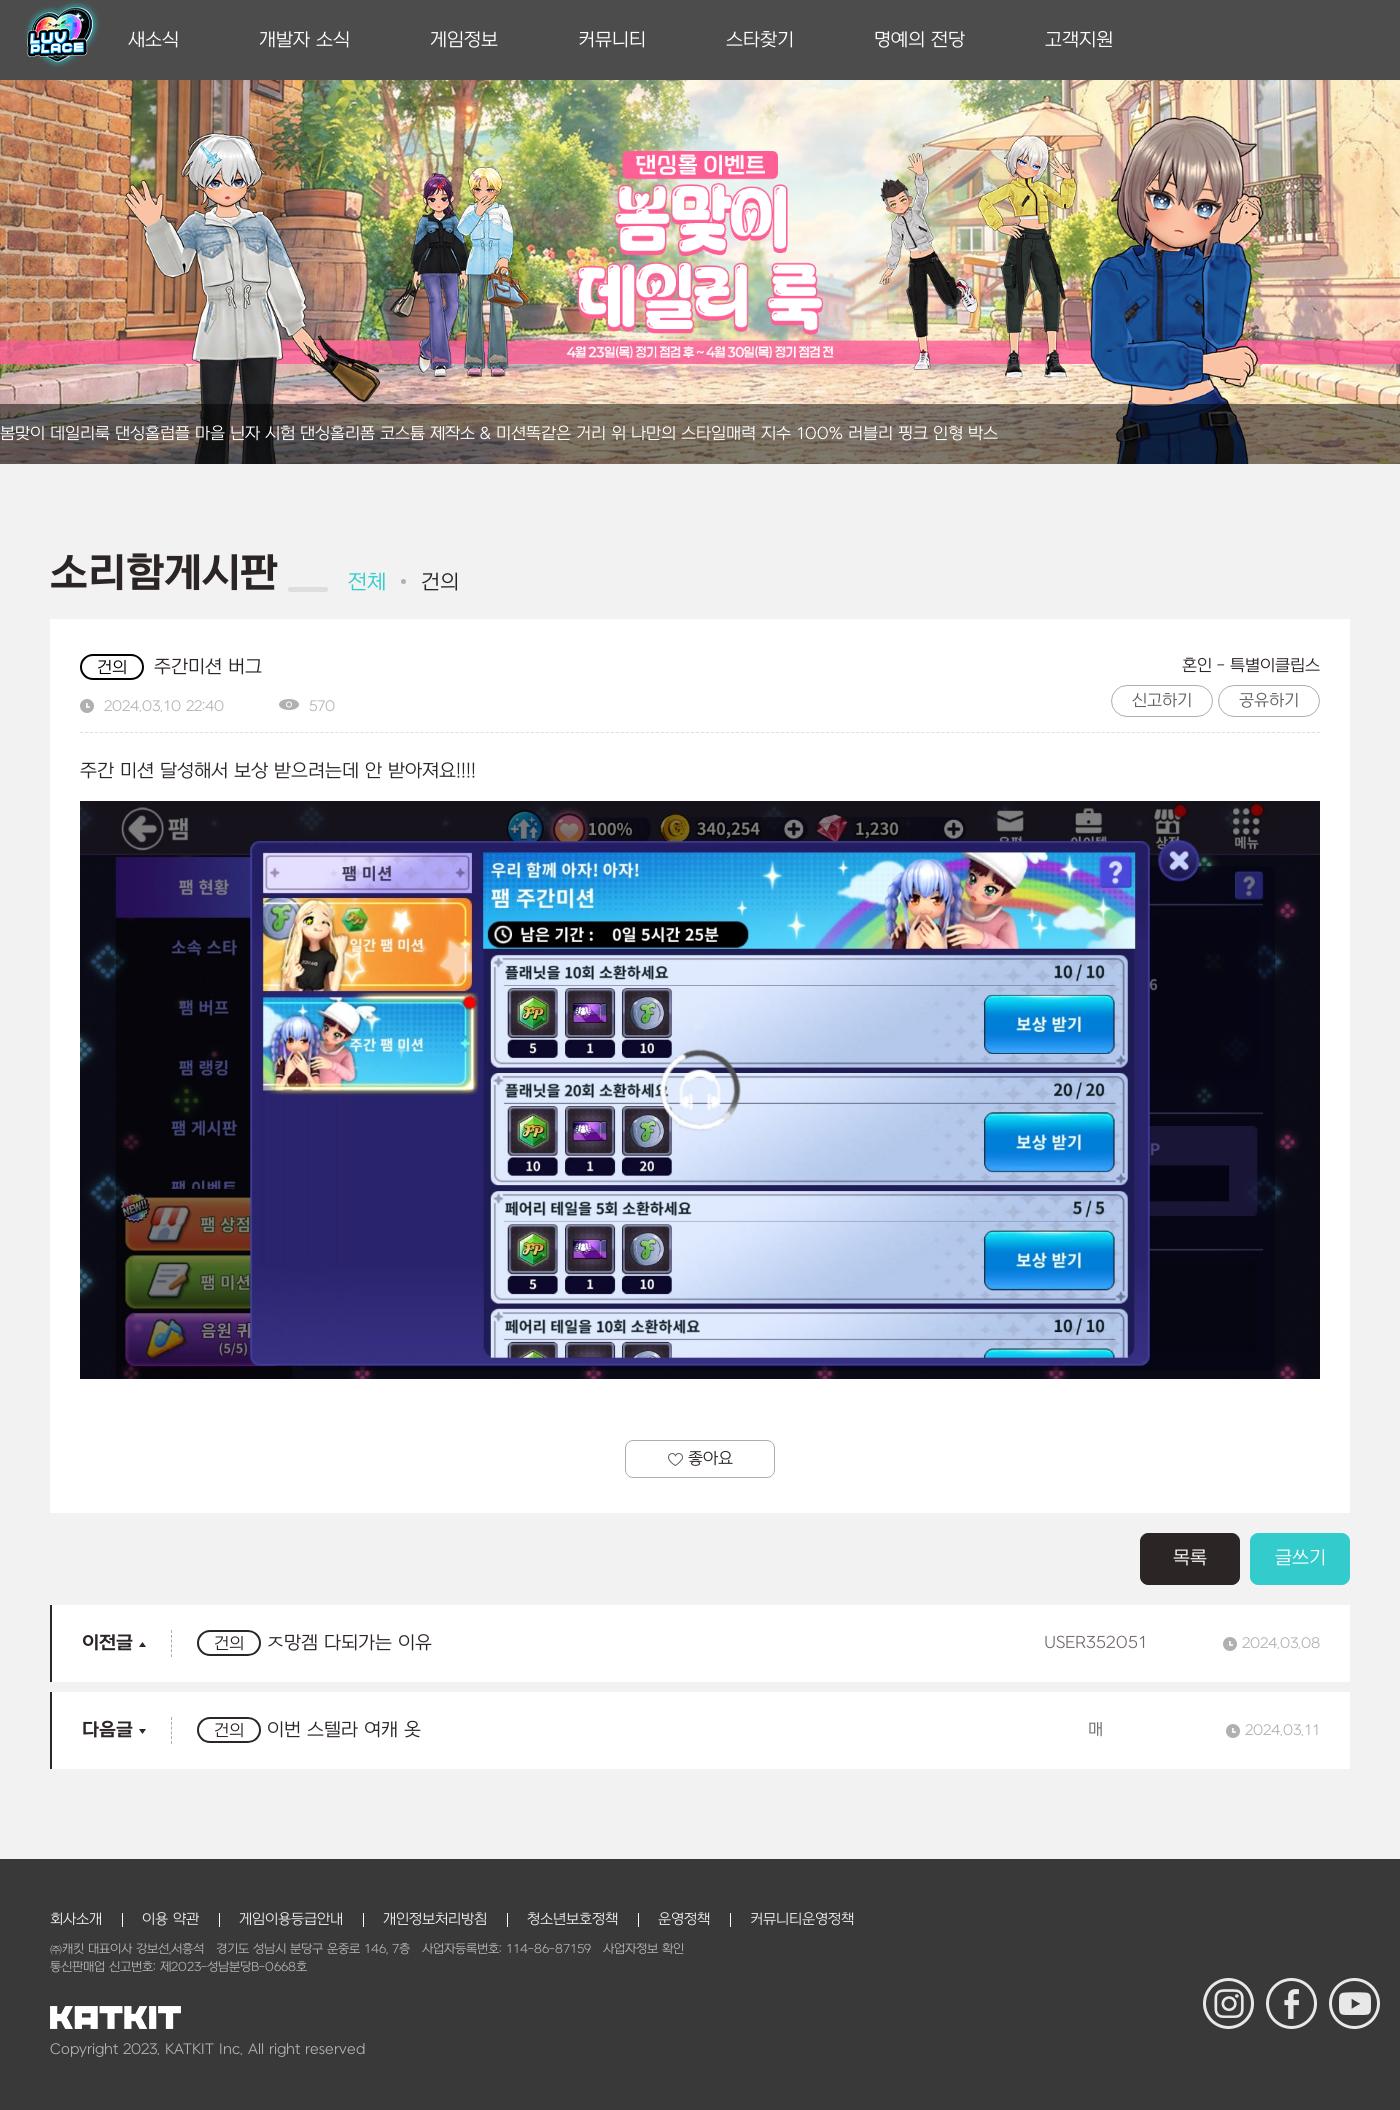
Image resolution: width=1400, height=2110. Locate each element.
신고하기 (1162, 701)
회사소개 (76, 1919)
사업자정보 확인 (643, 1949)
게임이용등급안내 (291, 1919)
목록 (1190, 1558)
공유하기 (1269, 701)
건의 (440, 582)
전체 (367, 582)
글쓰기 (1300, 1558)
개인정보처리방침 (435, 1919)
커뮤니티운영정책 (802, 1919)
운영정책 (684, 1919)
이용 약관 (170, 1919)
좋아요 (700, 1459)
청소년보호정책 (572, 1919)
